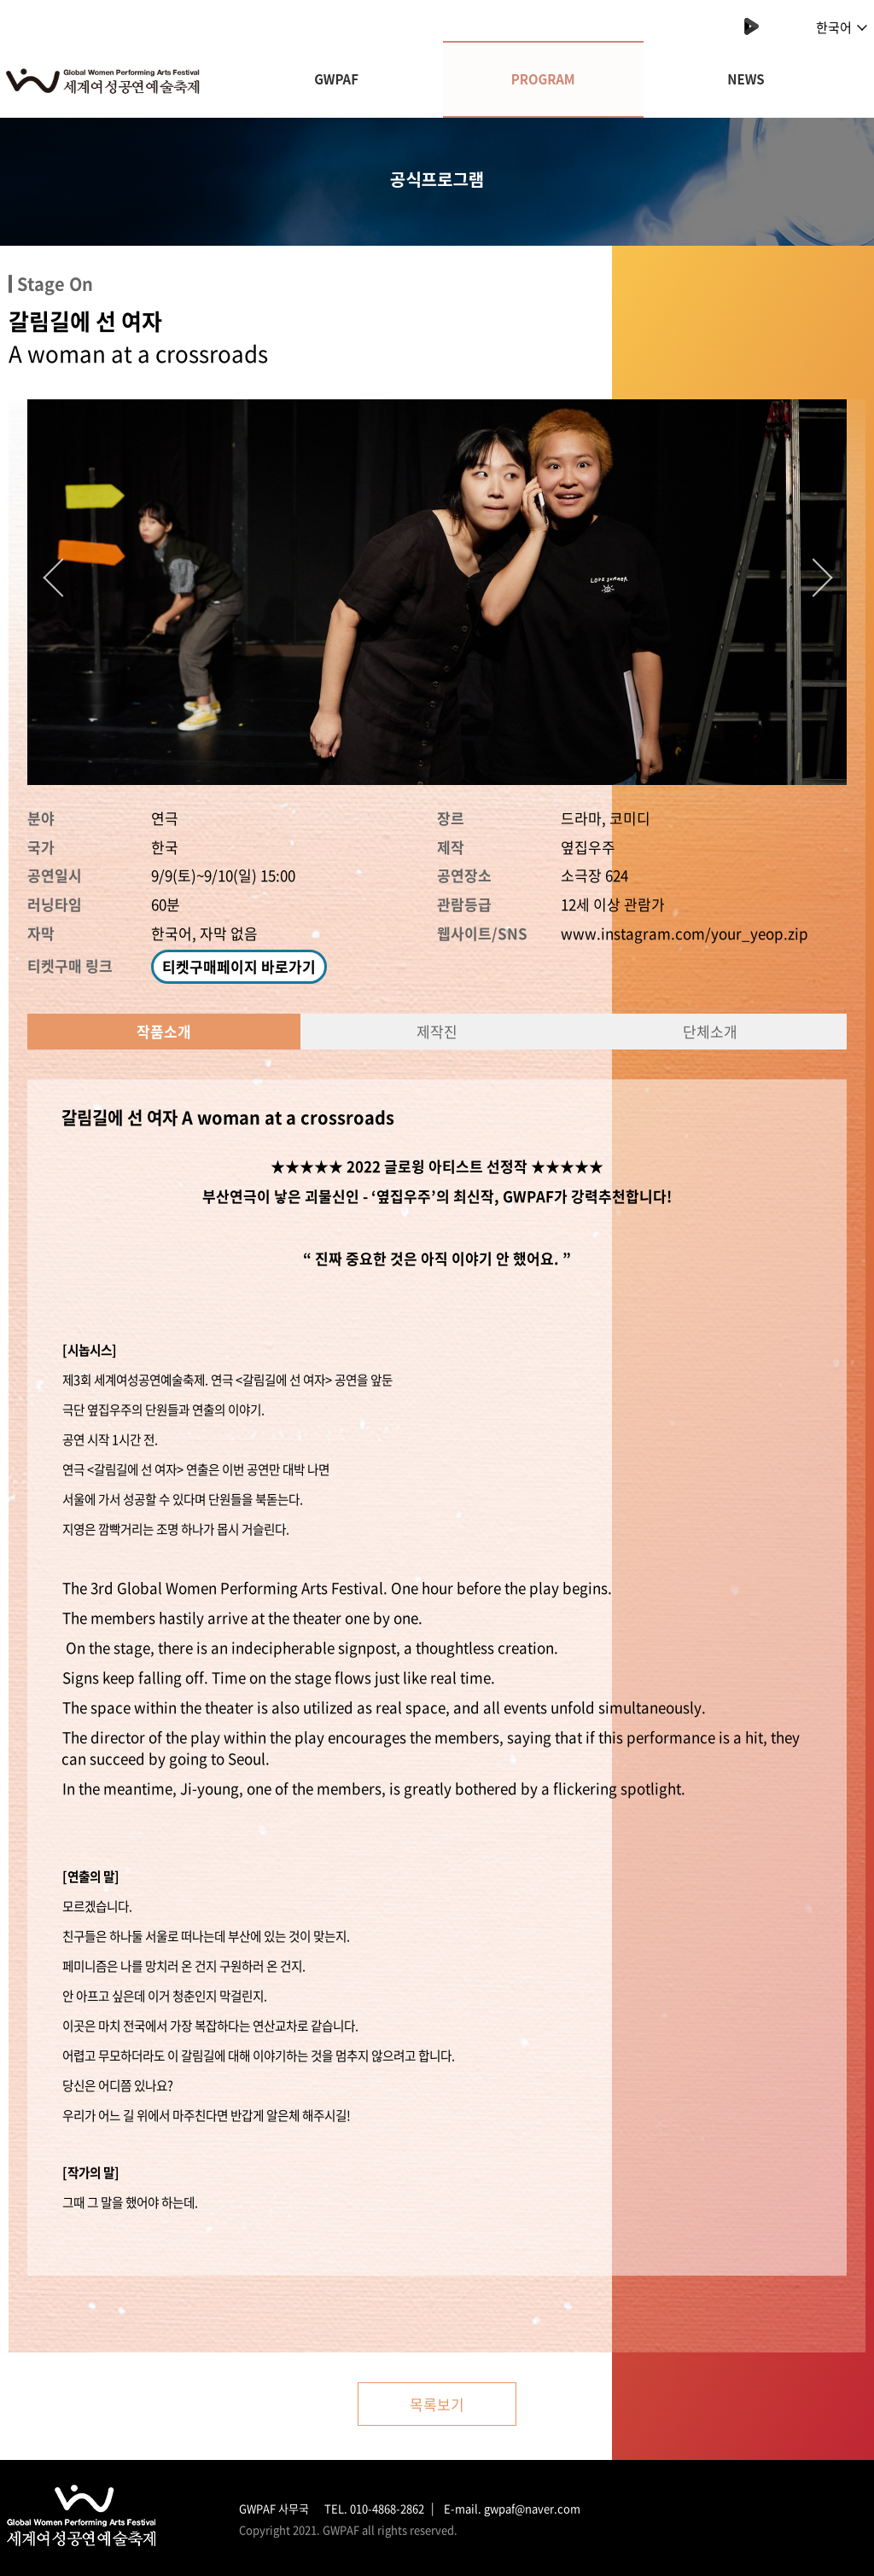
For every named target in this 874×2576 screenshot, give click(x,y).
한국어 (841, 27)
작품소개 (164, 1031)
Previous (57, 572)
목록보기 (437, 2404)
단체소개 (710, 1031)
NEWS (745, 79)
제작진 (437, 1031)
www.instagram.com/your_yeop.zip (684, 933)
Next (808, 572)
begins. (588, 1587)
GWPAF (336, 79)
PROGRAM (543, 79)
